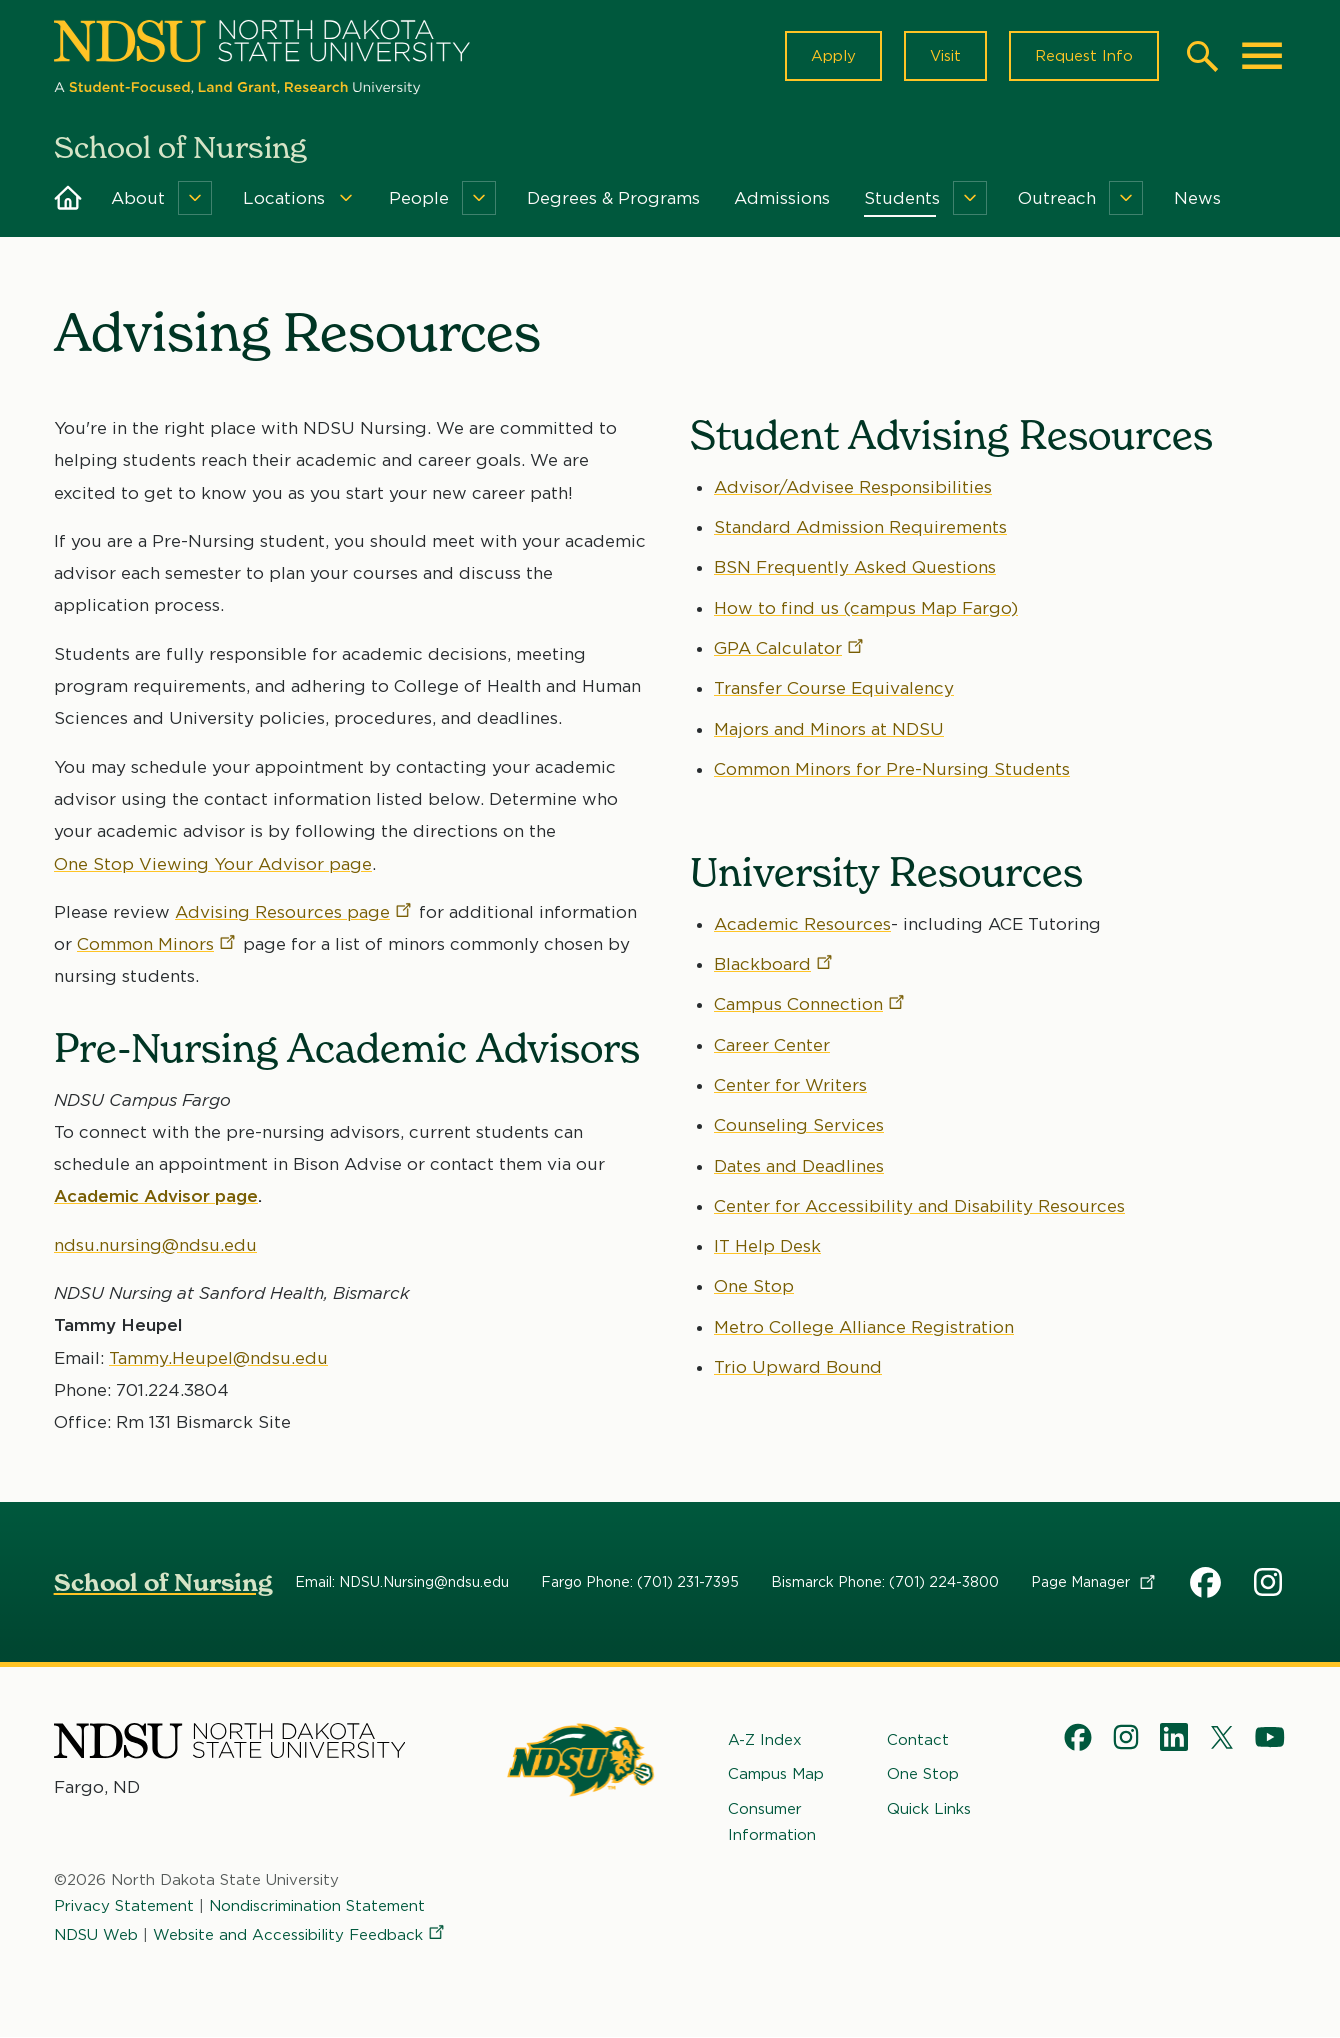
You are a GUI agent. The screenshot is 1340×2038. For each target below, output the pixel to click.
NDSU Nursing (1270, 1586)
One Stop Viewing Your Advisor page (213, 863)
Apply (833, 56)
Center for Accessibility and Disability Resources (919, 1206)
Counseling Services (799, 1125)
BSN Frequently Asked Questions (855, 567)
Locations (284, 198)
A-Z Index (765, 1740)
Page (1094, 1582)
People (419, 198)
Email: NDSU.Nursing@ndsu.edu (402, 1582)
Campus (810, 1004)
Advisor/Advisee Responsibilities (853, 487)
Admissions (782, 198)
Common (157, 944)
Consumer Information (772, 1822)
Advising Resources (294, 912)
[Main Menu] (1262, 56)
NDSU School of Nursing (1206, 1586)
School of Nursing (163, 1582)
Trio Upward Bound (798, 1367)
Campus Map (776, 1775)
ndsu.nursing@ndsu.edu (155, 1245)
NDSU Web (96, 1935)
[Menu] (195, 198)
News (1197, 198)
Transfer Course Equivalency (834, 688)
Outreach (1057, 198)
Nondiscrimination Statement (317, 1907)
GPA (790, 648)
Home (68, 198)
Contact (918, 1740)
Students (902, 198)
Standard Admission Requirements (860, 527)
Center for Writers (790, 1085)
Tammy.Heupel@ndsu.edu (218, 1357)
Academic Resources (802, 924)
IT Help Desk (767, 1246)
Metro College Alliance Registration (864, 1327)
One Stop (754, 1286)
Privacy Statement (124, 1907)
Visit (945, 56)
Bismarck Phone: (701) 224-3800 (885, 1582)
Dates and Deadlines (799, 1166)
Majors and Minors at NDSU (829, 728)
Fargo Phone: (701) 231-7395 (640, 1582)
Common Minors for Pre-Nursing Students (892, 769)
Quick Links (929, 1809)
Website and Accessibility (300, 1935)
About (138, 198)
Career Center (772, 1045)
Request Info (1084, 56)
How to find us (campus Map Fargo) (866, 608)
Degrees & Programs (613, 198)
